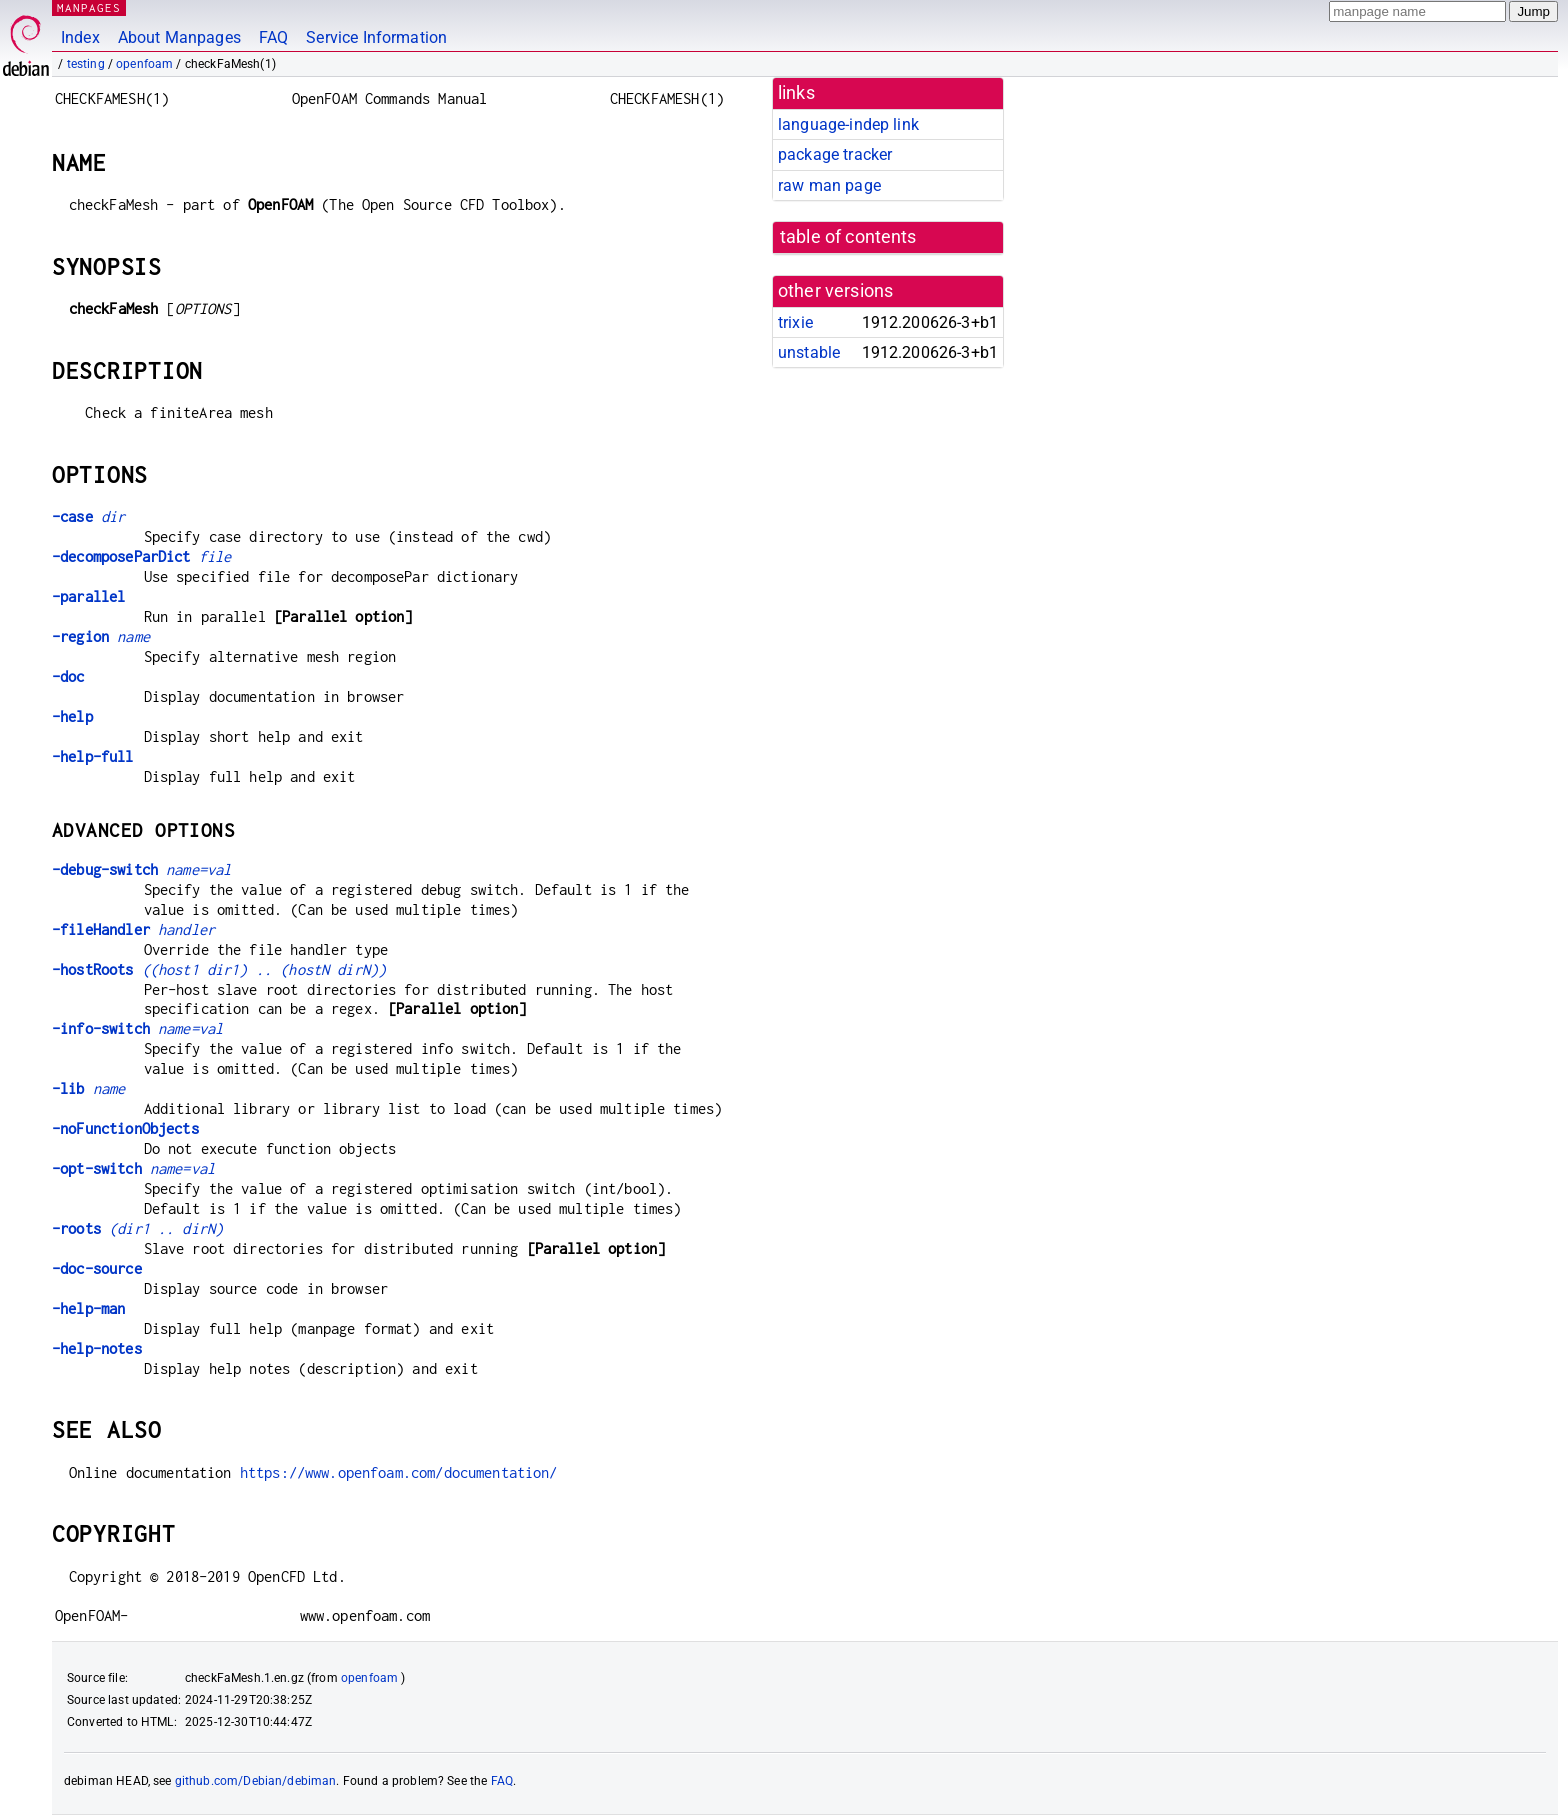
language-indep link (848, 124)
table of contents (848, 237)
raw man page (829, 185)
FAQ (273, 37)
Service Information (376, 37)
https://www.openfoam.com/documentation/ (399, 1472)
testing (86, 64)
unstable (809, 352)
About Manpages (179, 37)
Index (80, 37)
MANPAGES (89, 7)
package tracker (835, 154)
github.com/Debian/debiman (256, 1781)
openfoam (144, 64)
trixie (795, 322)
